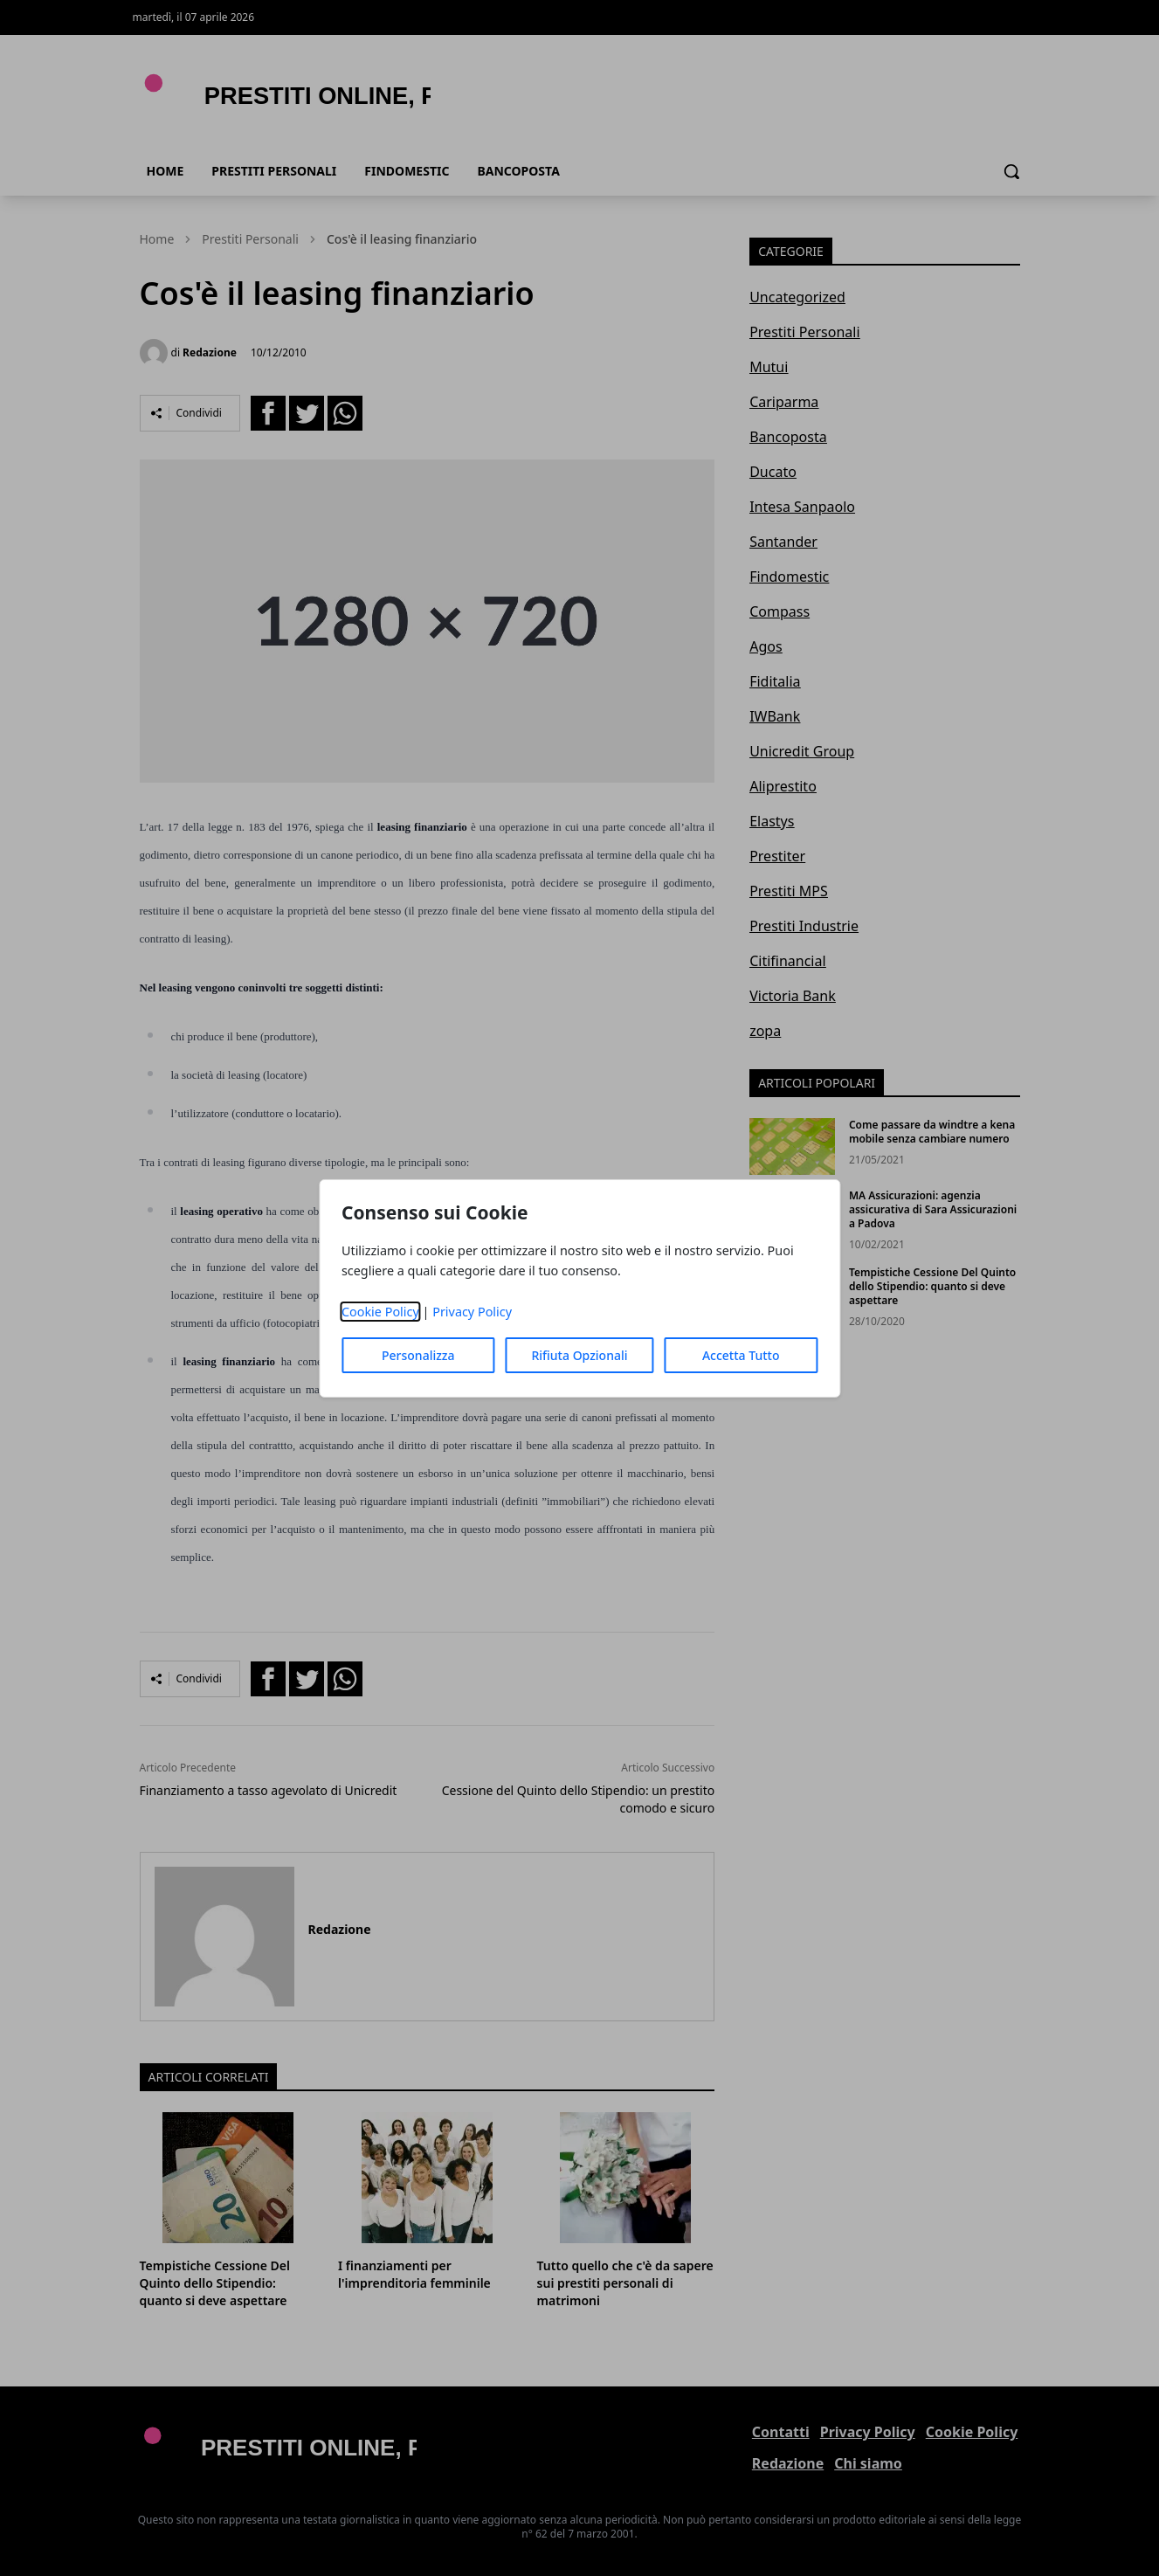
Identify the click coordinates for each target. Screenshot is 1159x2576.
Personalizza (418, 1355)
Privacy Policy (472, 1311)
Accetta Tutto (741, 1355)
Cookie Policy (380, 1311)
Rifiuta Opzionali (579, 1355)
